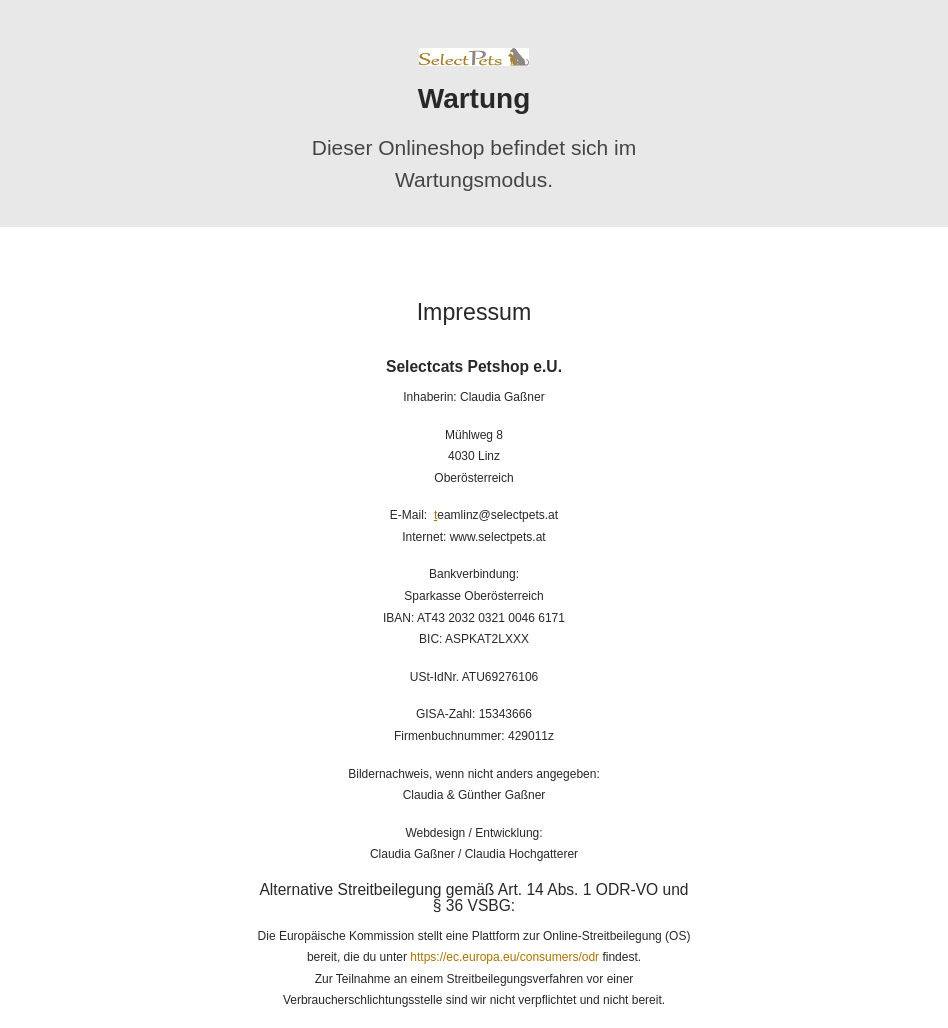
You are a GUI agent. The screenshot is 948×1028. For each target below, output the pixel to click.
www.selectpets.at (498, 537)
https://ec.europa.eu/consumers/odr (504, 957)
